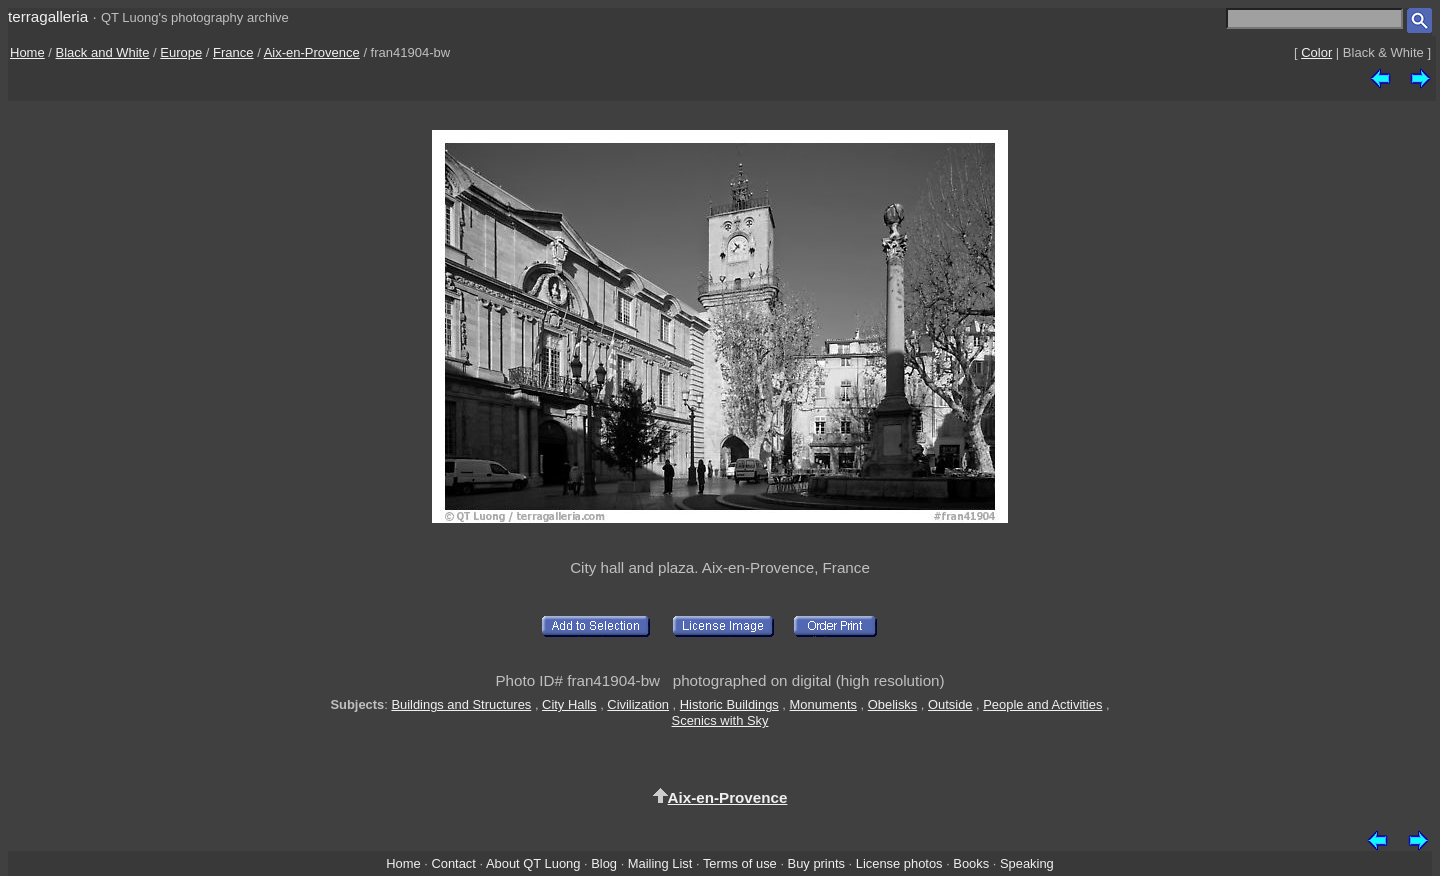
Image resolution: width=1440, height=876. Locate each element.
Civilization (638, 704)
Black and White (103, 52)
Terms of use (740, 863)
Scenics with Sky (720, 720)
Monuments (823, 704)
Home (27, 52)
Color (1316, 52)
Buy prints (816, 863)
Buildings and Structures (461, 704)
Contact (453, 863)
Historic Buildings (729, 704)
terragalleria (48, 16)
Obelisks (893, 704)
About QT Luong (533, 863)
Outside (950, 704)
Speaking (1027, 863)
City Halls (569, 704)
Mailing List (660, 863)
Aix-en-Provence (312, 52)
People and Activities (1042, 704)
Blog (604, 863)
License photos (899, 863)
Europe (181, 52)
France (233, 52)
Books (971, 863)
